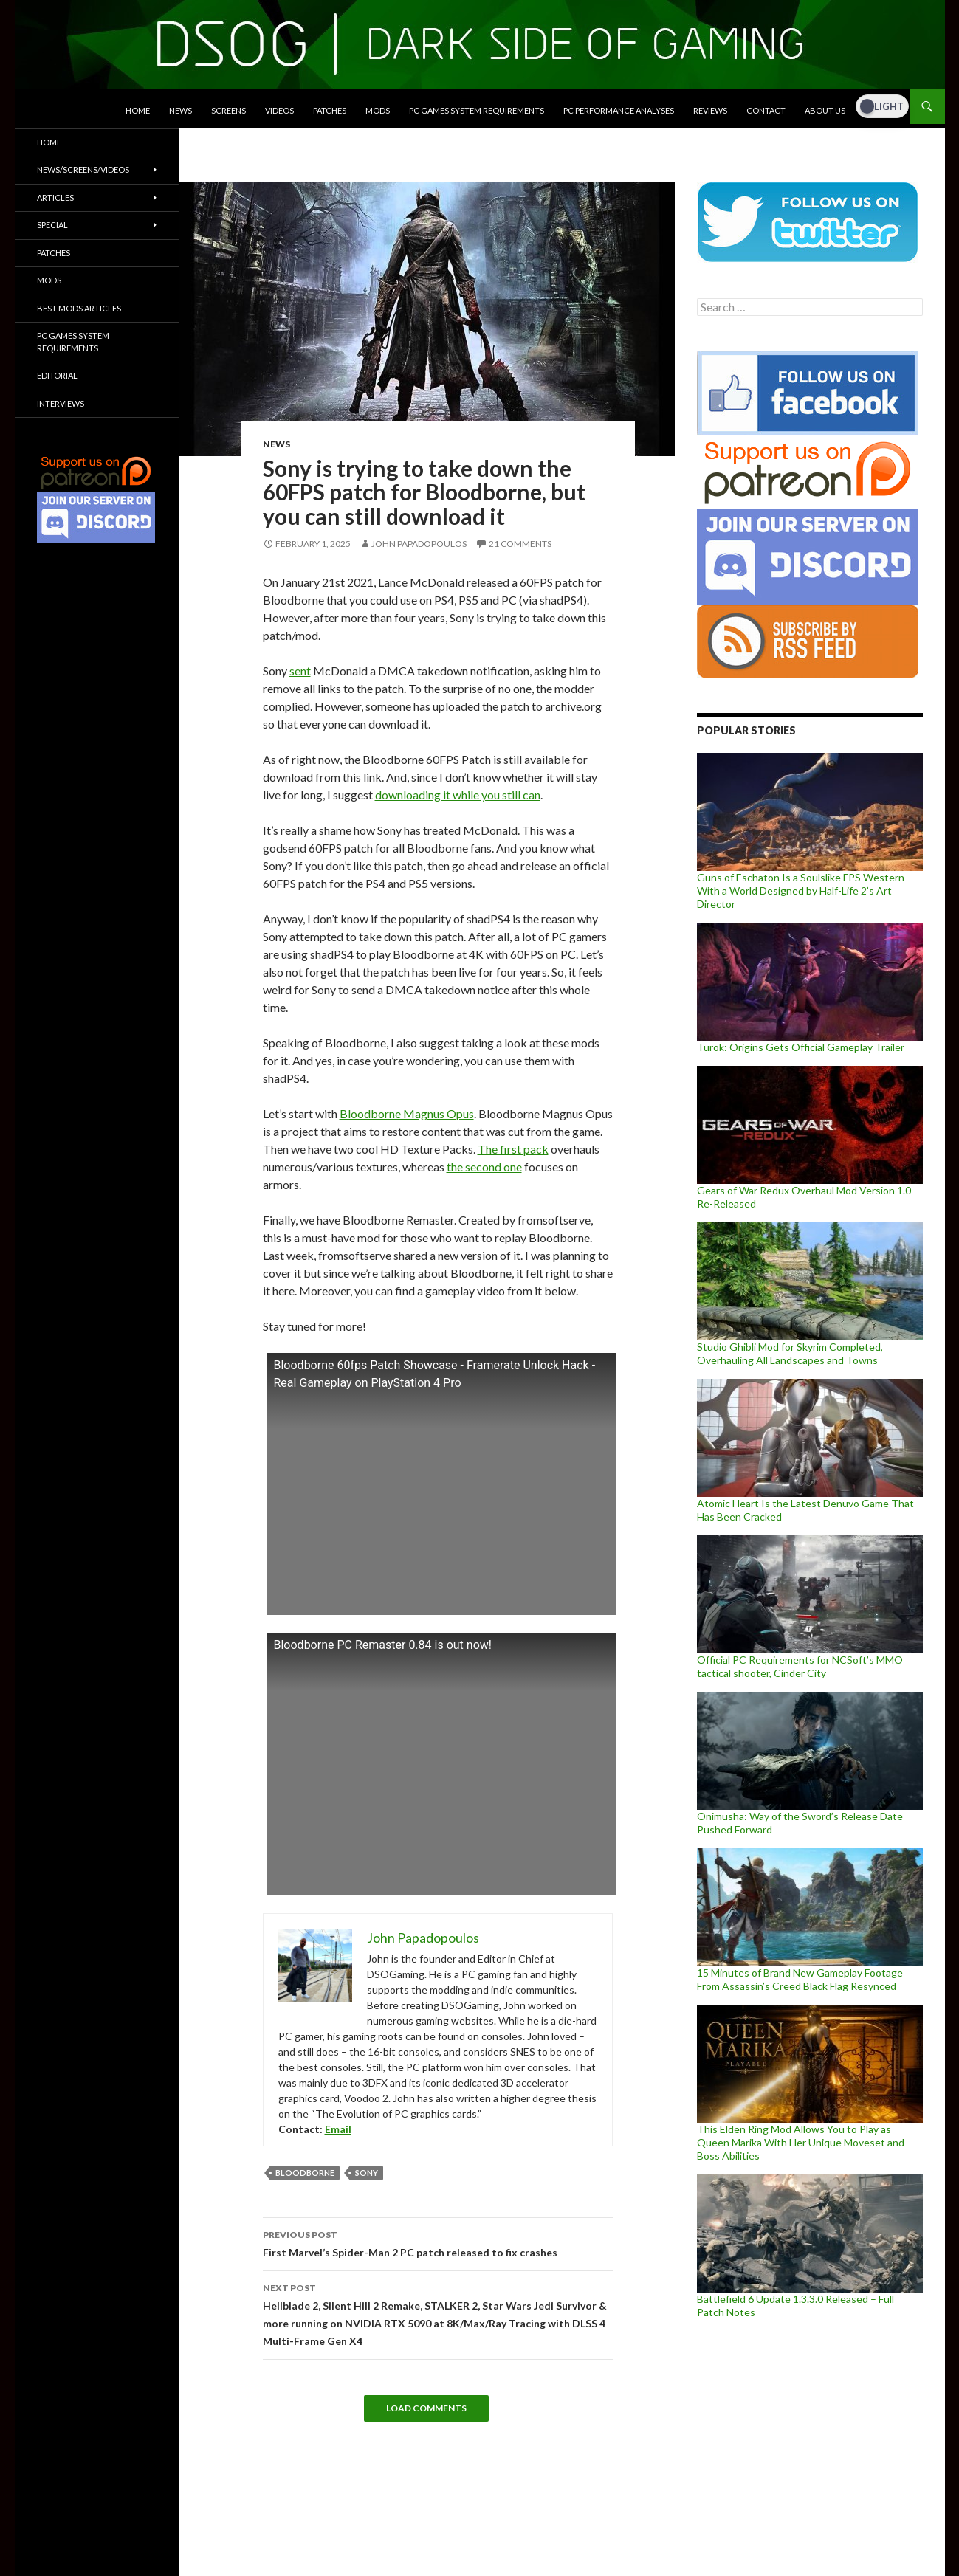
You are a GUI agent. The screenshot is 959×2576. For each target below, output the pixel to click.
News (180, 110)
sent (300, 671)
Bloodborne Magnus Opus (407, 1113)
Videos (279, 110)
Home (138, 110)
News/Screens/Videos (83, 169)
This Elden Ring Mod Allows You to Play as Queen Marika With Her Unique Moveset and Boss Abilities (800, 2142)
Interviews (60, 403)
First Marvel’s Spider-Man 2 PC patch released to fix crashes (438, 2242)
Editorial (57, 375)
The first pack (513, 1149)
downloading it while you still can (457, 795)
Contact (766, 110)
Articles (55, 197)
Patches (329, 110)
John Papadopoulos (419, 543)
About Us (825, 110)
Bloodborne (304, 2172)
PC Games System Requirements (476, 110)
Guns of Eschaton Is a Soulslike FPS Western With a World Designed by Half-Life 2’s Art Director (800, 890)
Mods (377, 110)
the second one (484, 1167)
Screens (228, 110)
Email (338, 2129)
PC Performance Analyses (618, 110)
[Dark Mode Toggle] (882, 106)
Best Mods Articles (79, 308)
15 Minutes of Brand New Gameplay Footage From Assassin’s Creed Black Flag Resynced (800, 1979)
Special (52, 225)
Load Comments (426, 2408)
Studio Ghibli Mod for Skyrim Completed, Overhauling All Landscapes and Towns (790, 1353)
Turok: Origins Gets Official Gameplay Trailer (800, 1047)
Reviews (710, 110)
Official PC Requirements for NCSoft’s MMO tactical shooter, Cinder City (800, 1666)
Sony (366, 2172)
